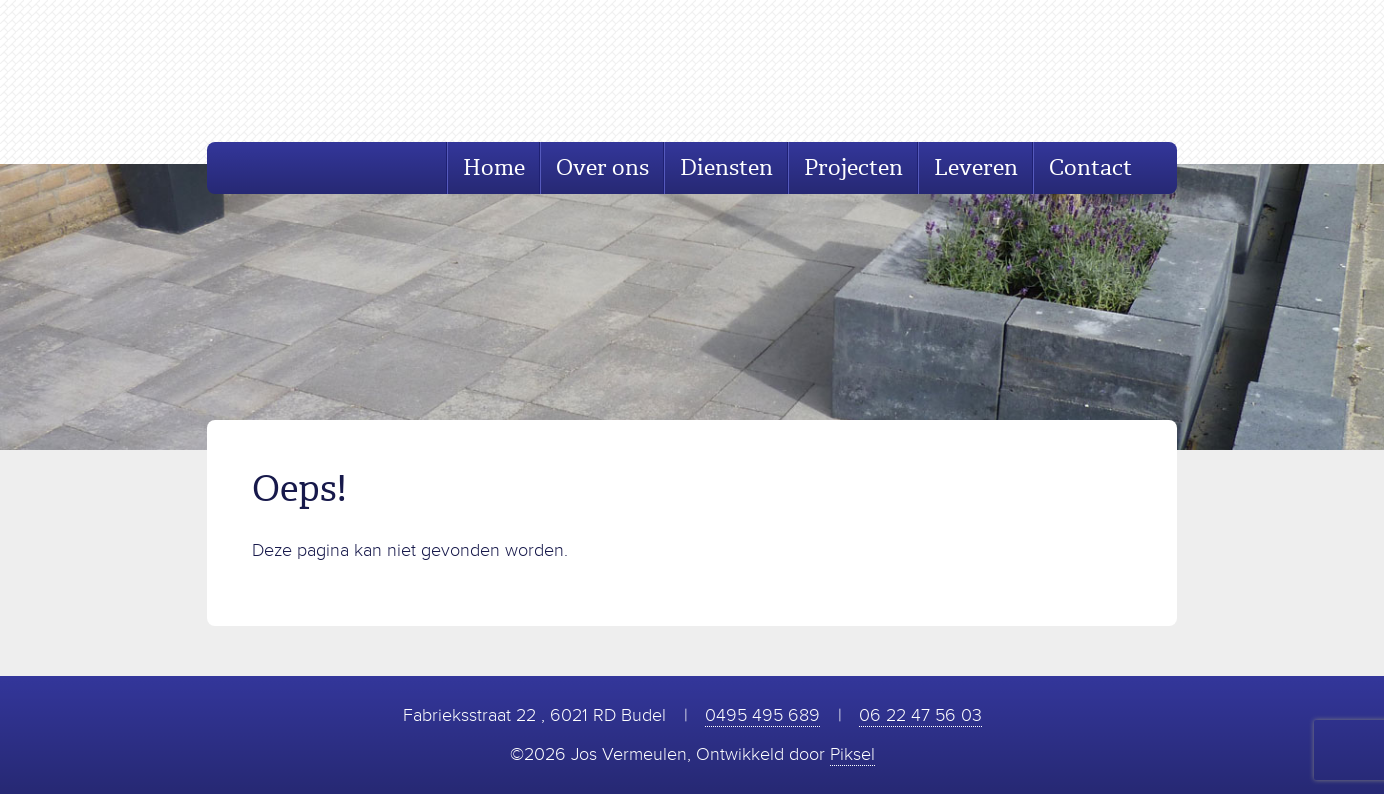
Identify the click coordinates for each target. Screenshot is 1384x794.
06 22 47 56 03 (920, 715)
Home (494, 167)
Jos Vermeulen (353, 71)
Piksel (852, 754)
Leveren (976, 167)
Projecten (853, 167)
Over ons (602, 167)
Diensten (726, 167)
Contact (1090, 167)
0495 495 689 (762, 715)
